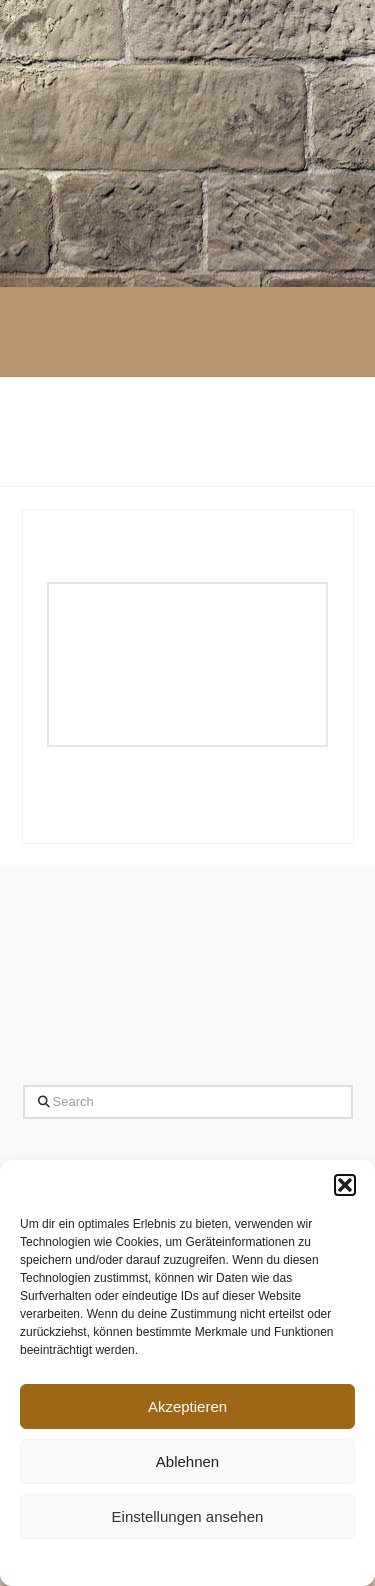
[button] (345, 1185)
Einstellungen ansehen (188, 1516)
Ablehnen (187, 1461)
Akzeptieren (187, 1406)
